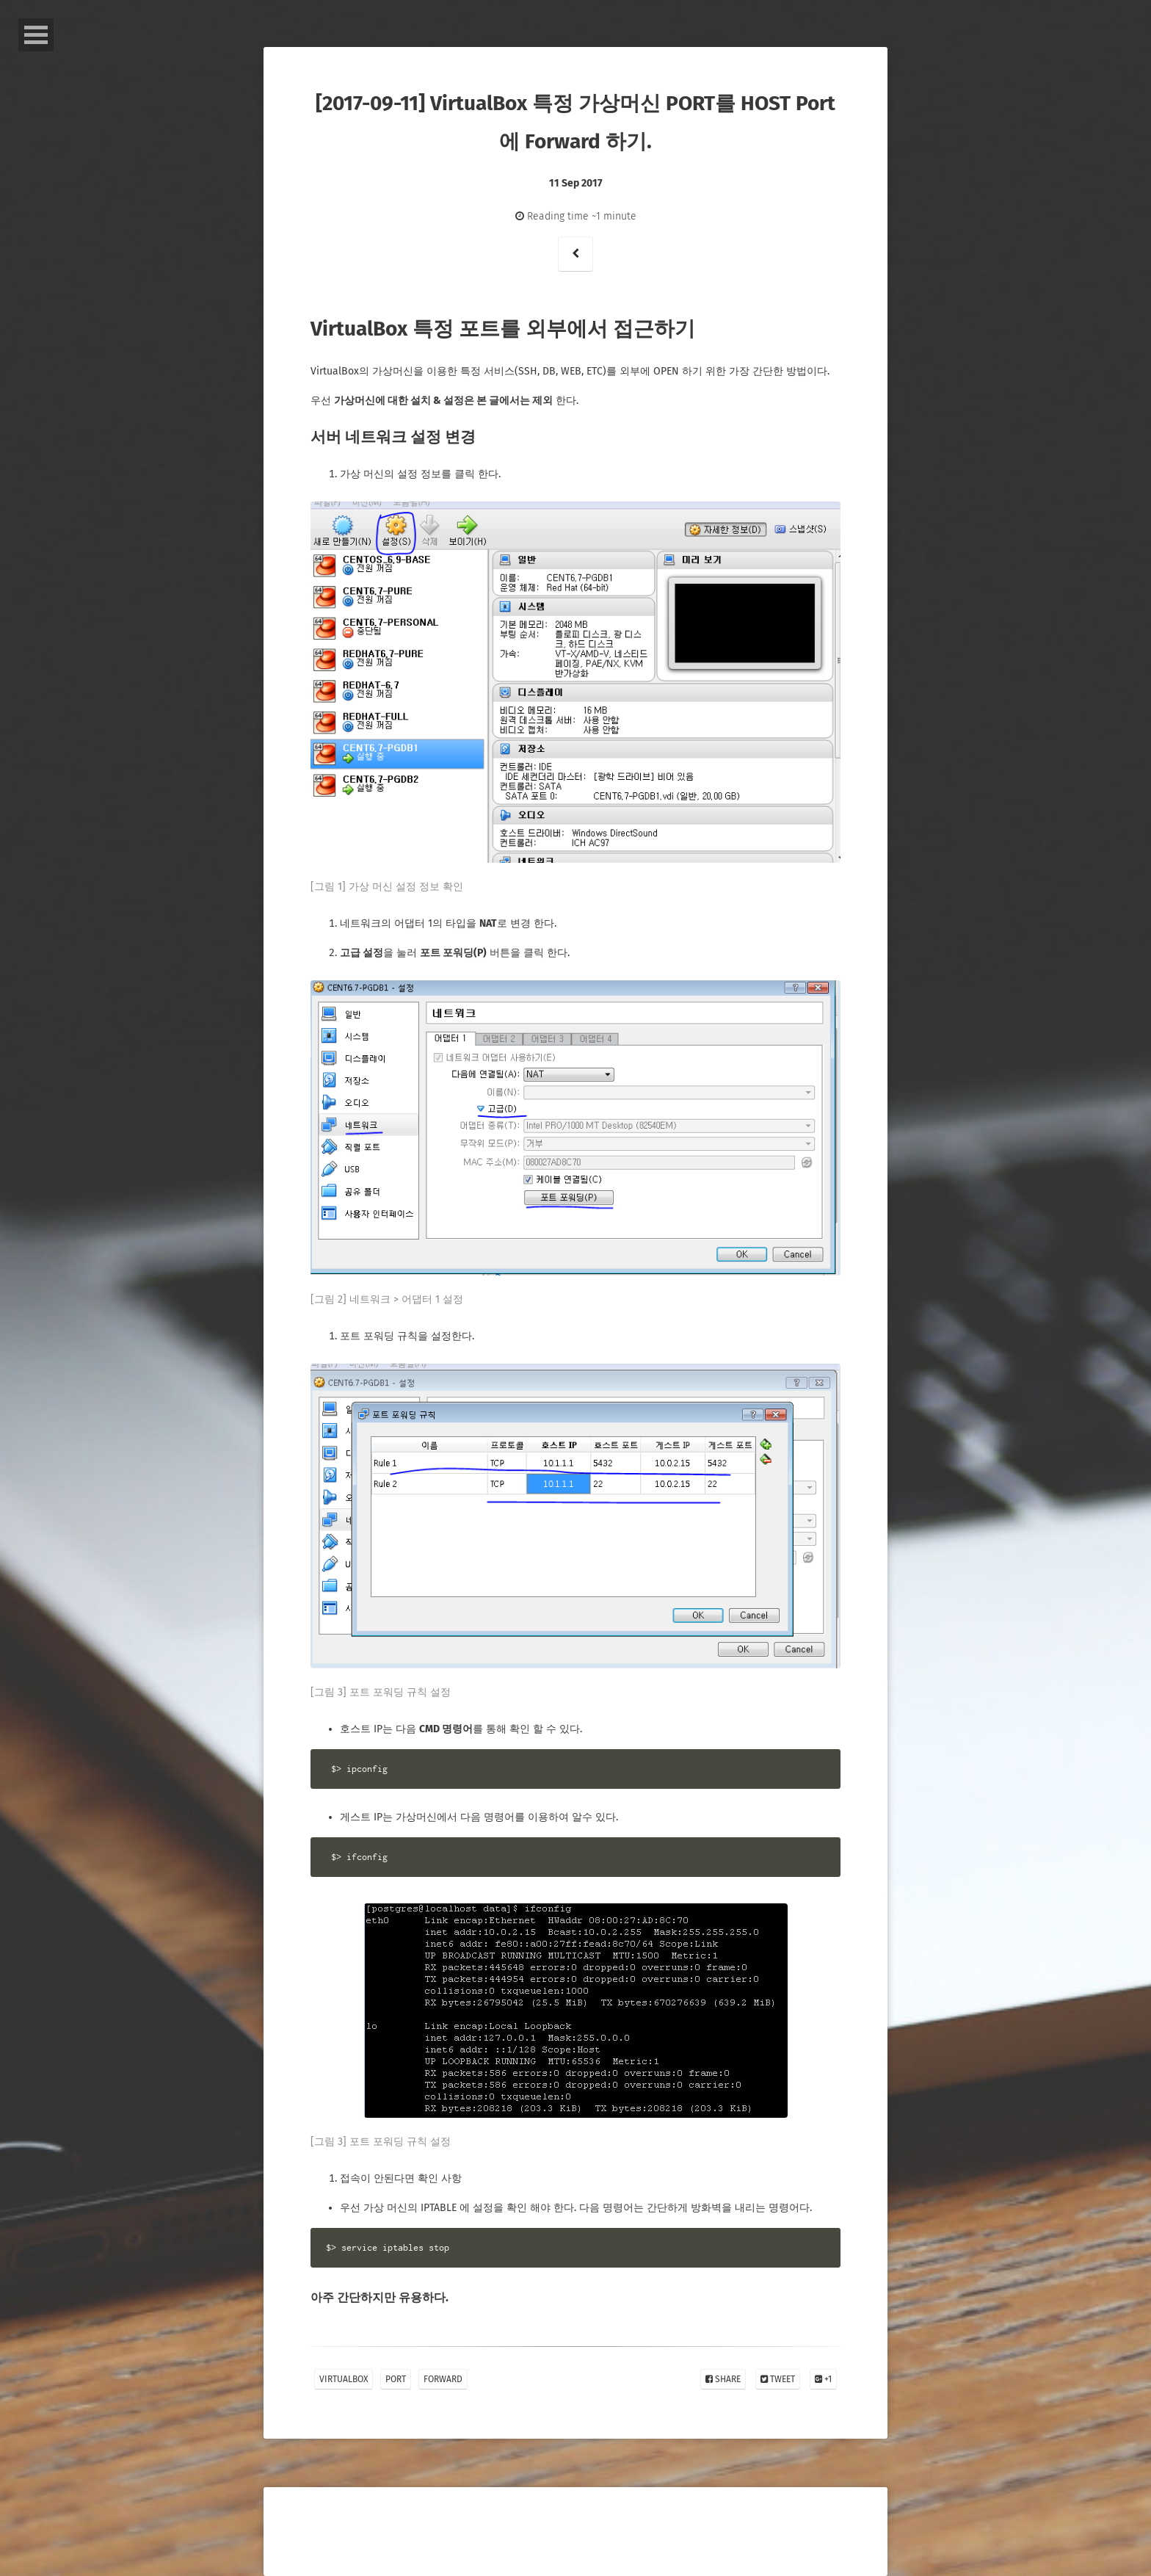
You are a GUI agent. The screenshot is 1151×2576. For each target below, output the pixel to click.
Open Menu (36, 34)
